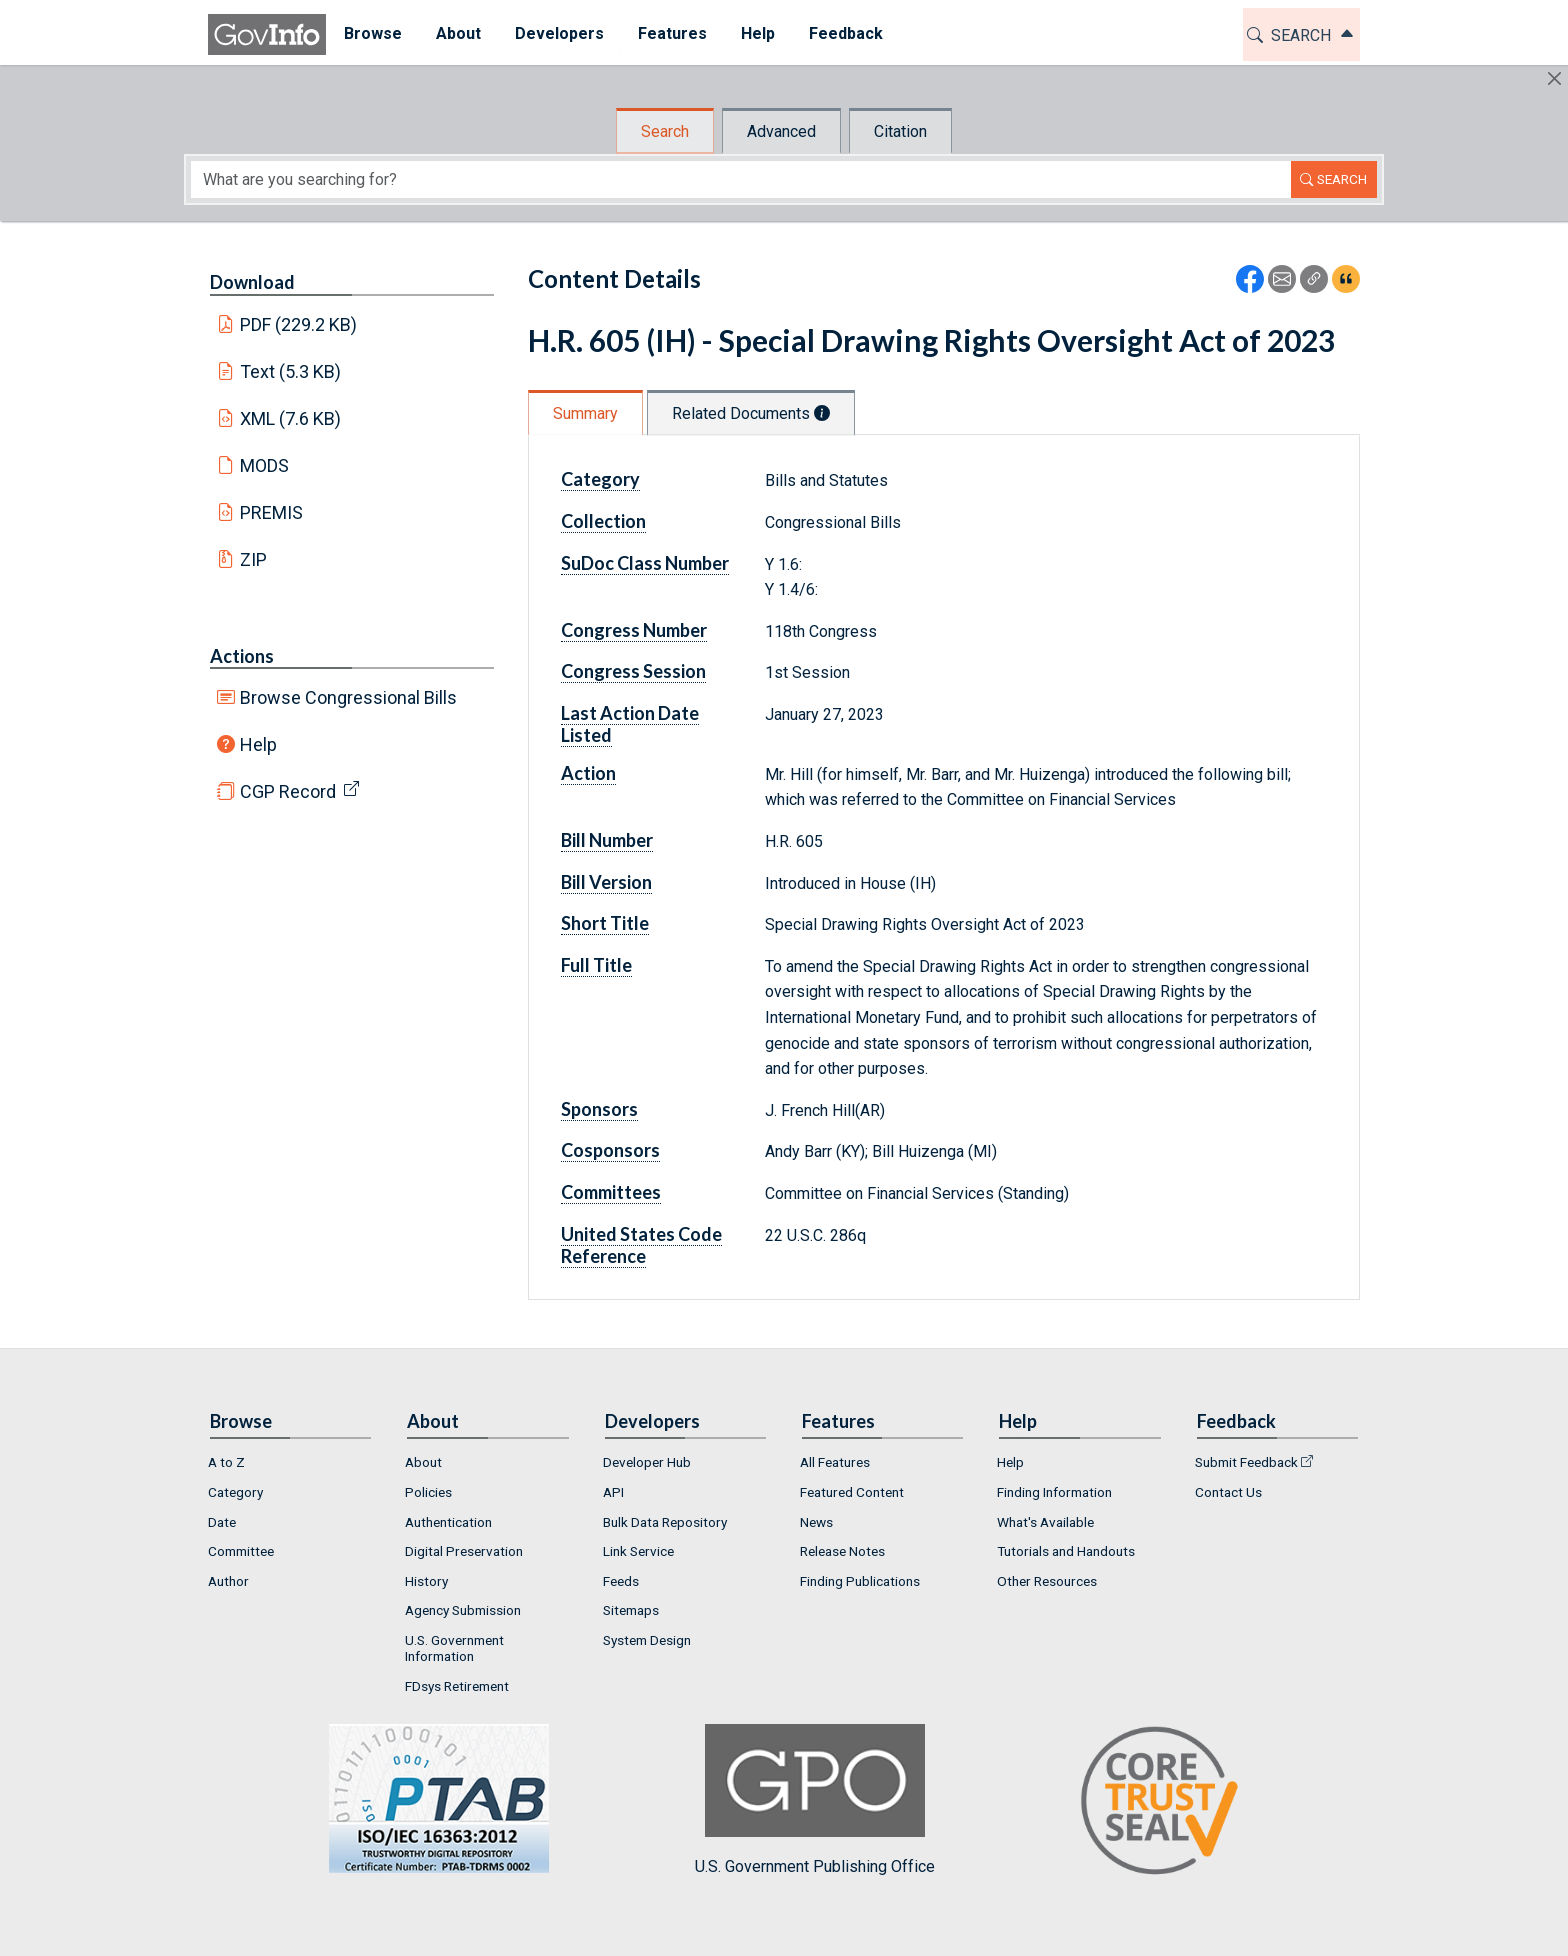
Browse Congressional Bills (348, 697)
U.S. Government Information (454, 1648)
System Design (647, 1640)
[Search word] (741, 179)
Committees (611, 1192)
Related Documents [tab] (751, 413)
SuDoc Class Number (645, 563)
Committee (241, 1551)
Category (600, 479)
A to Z (226, 1462)
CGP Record (288, 791)
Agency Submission (463, 1610)
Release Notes (842, 1551)
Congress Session (633, 671)
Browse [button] (372, 33)
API (613, 1492)
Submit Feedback (1246, 1462)
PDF (299, 324)
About (423, 1462)
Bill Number (607, 840)
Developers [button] (558, 33)
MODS (264, 465)
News (816, 1522)
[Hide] (1554, 78)
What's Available (1045, 1522)
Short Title (605, 923)
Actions (242, 656)
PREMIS (271, 512)
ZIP (253, 559)
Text (291, 371)
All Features (835, 1462)
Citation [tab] (900, 131)
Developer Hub (647, 1462)
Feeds (621, 1581)
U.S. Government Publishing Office (815, 1799)
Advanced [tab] (781, 131)
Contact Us (1228, 1492)
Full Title (596, 965)
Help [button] (757, 33)
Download (252, 282)
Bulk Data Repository (665, 1522)
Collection (603, 521)
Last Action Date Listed (630, 724)
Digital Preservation (464, 1551)
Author (228, 1581)
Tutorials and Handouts (1066, 1551)
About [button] (457, 33)
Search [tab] (665, 131)
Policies (428, 1492)
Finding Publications (860, 1581)
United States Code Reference (641, 1245)
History (426, 1581)
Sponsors (599, 1109)
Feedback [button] (845, 33)
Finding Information (1054, 1492)
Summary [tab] (585, 413)
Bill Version (606, 882)
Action (588, 773)
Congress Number (634, 630)
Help (258, 744)
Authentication (448, 1522)
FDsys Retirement (457, 1686)
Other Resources (1047, 1581)
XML (291, 418)
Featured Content (852, 1492)
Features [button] (671, 33)
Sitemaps (631, 1610)
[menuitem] (372, 34)
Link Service (638, 1551)
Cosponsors (610, 1150)
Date (222, 1522)
